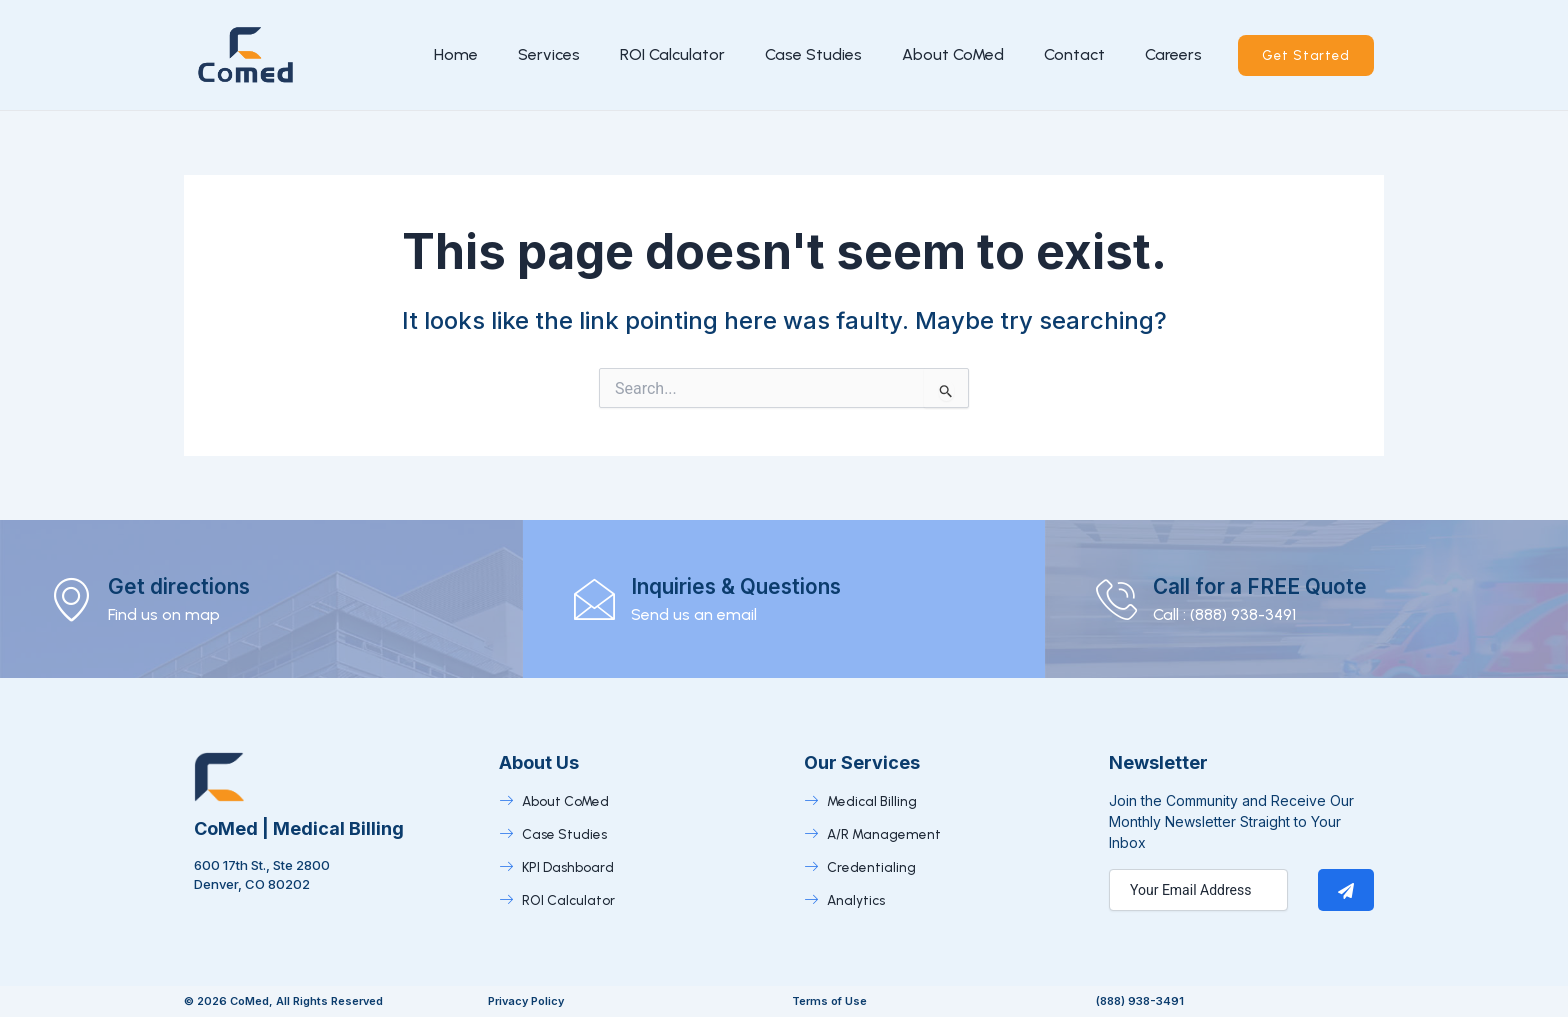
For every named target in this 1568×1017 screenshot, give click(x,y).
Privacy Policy (526, 1001)
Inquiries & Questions (759, 585)
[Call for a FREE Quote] (1120, 599)
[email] (1198, 890)
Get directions (194, 585)
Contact (1070, 54)
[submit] (1346, 890)
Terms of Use (829, 1001)
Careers (1169, 54)
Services (545, 54)
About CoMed (949, 54)
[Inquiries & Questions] (598, 599)
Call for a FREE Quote (1283, 585)
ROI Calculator (668, 54)
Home (452, 54)
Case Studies (809, 54)
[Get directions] (75, 599)
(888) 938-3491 (1140, 1001)
